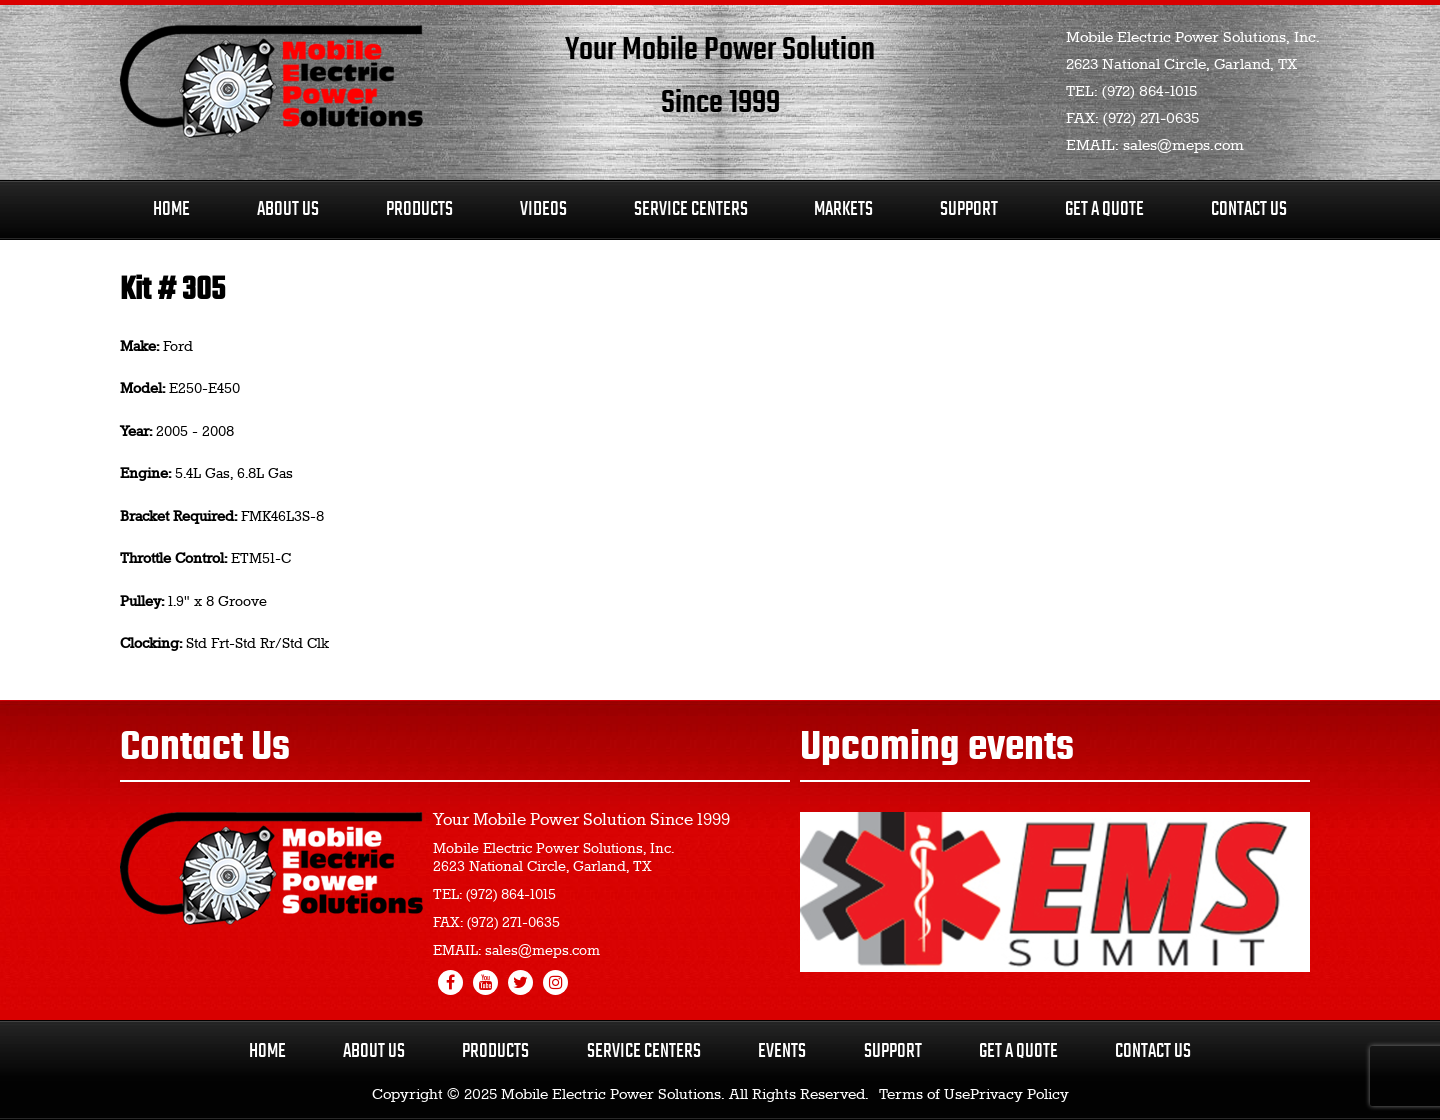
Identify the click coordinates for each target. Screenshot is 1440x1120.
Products (419, 209)
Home (171, 209)
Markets (843, 209)
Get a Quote (1018, 1051)
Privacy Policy (1019, 1095)
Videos (543, 209)
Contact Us (1249, 209)
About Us (288, 209)
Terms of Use (924, 1095)
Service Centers (691, 209)
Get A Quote (1104, 209)
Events (782, 1051)
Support (969, 209)
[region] (1055, 892)
